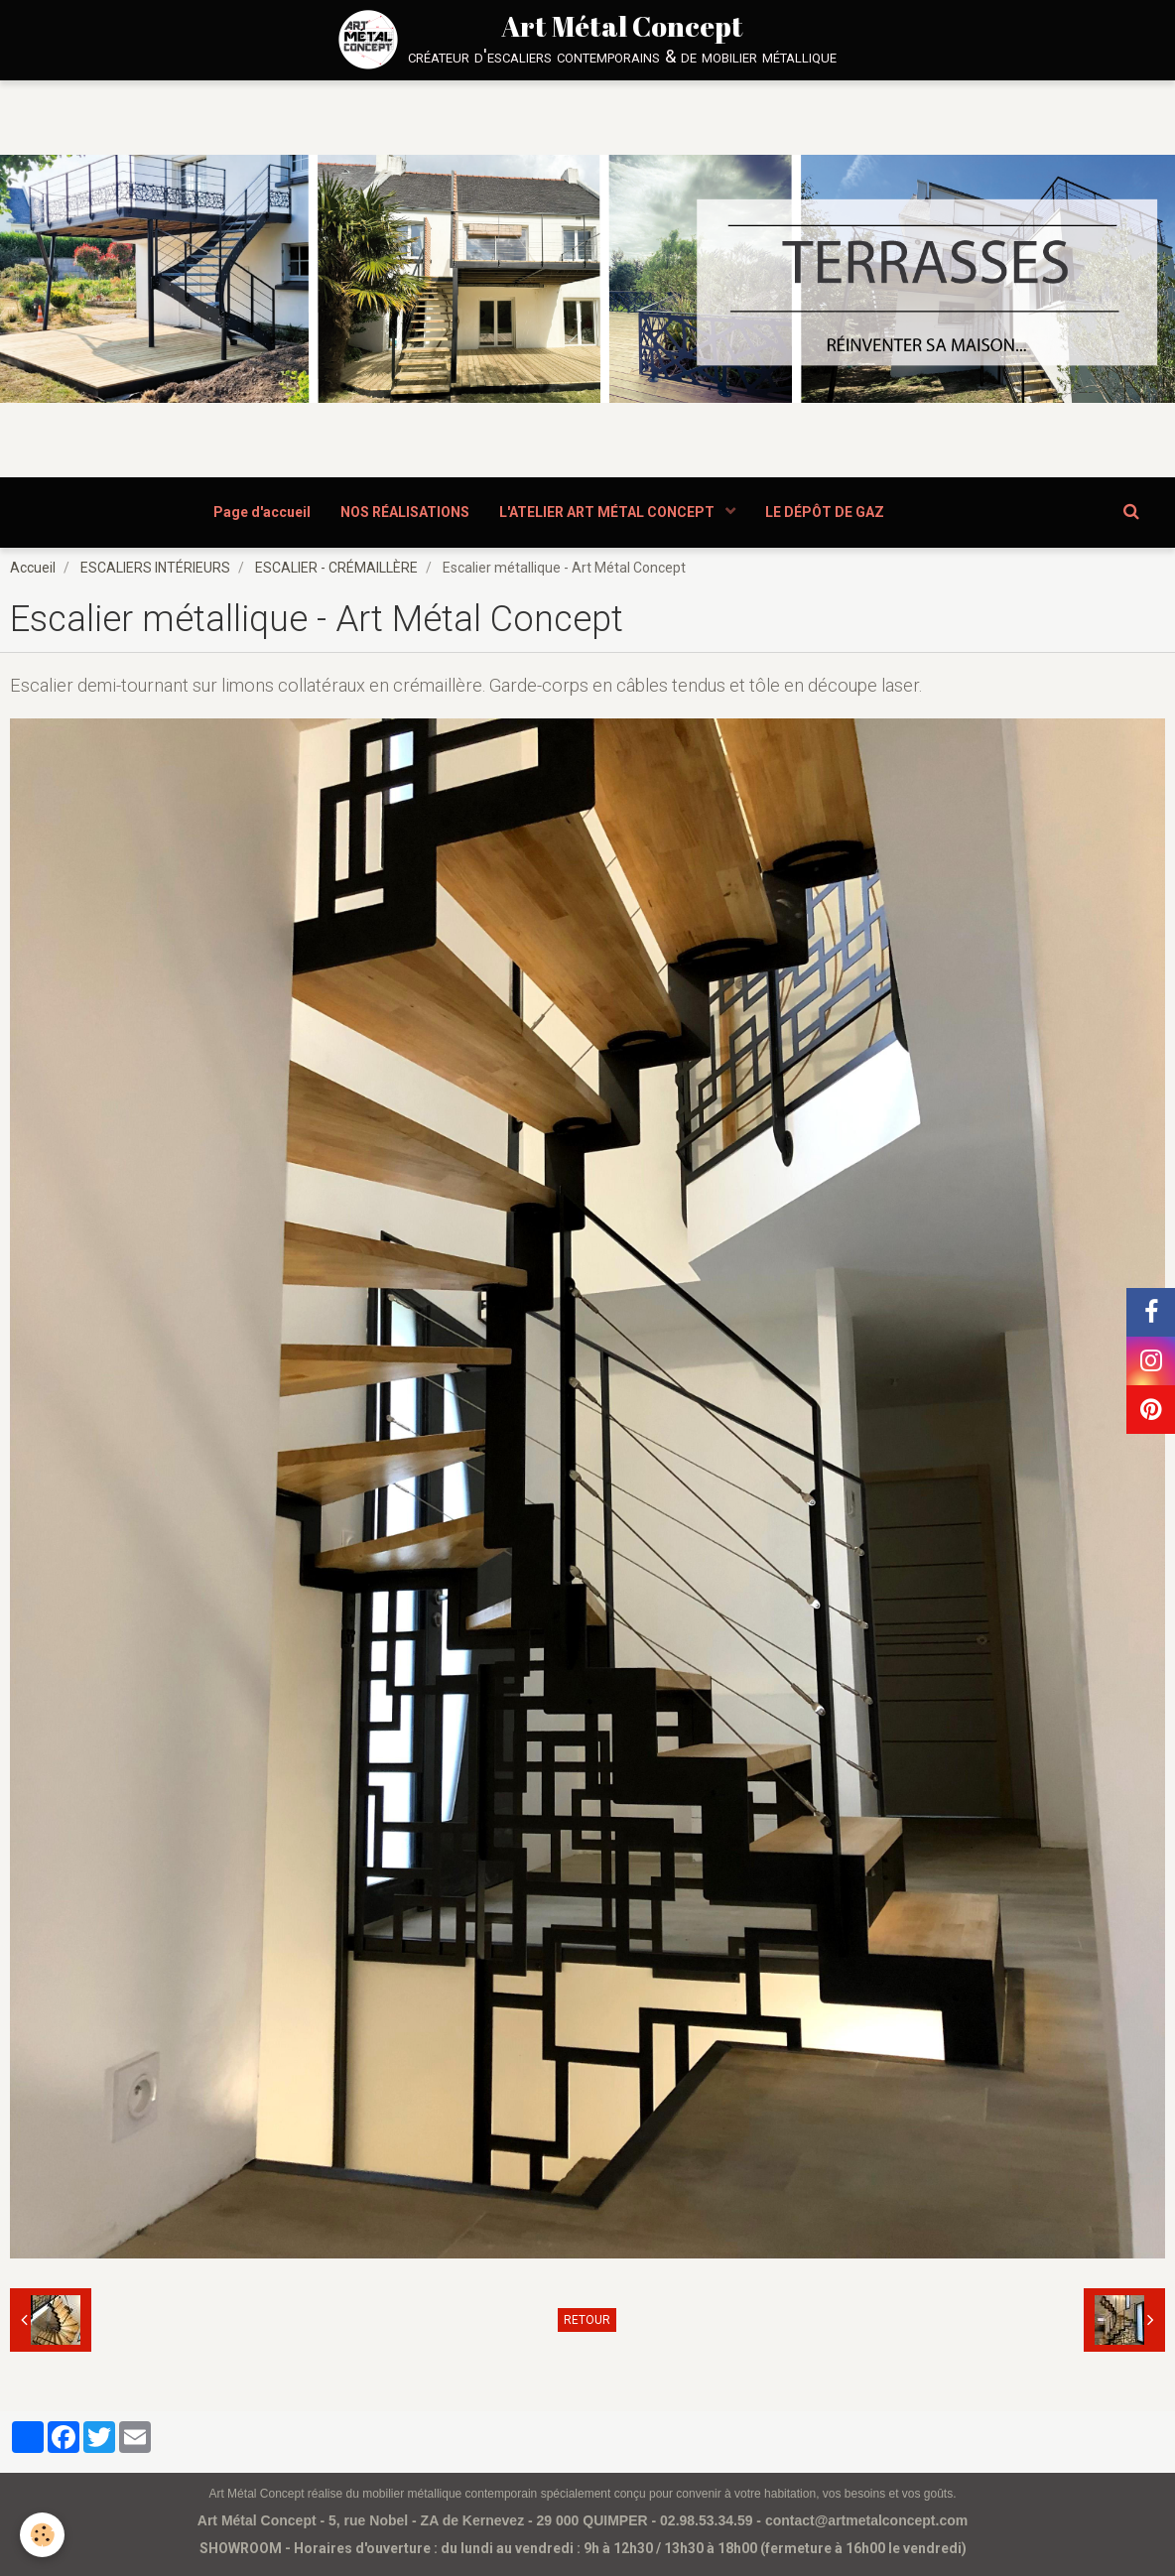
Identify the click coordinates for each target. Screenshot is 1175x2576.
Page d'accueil (262, 512)
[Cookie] (42, 2534)
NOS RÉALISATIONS (404, 512)
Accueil (33, 568)
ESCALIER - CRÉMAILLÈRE (336, 568)
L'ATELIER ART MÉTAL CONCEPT (608, 512)
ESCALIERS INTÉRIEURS (155, 568)
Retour (587, 2320)
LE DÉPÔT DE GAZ (824, 512)
